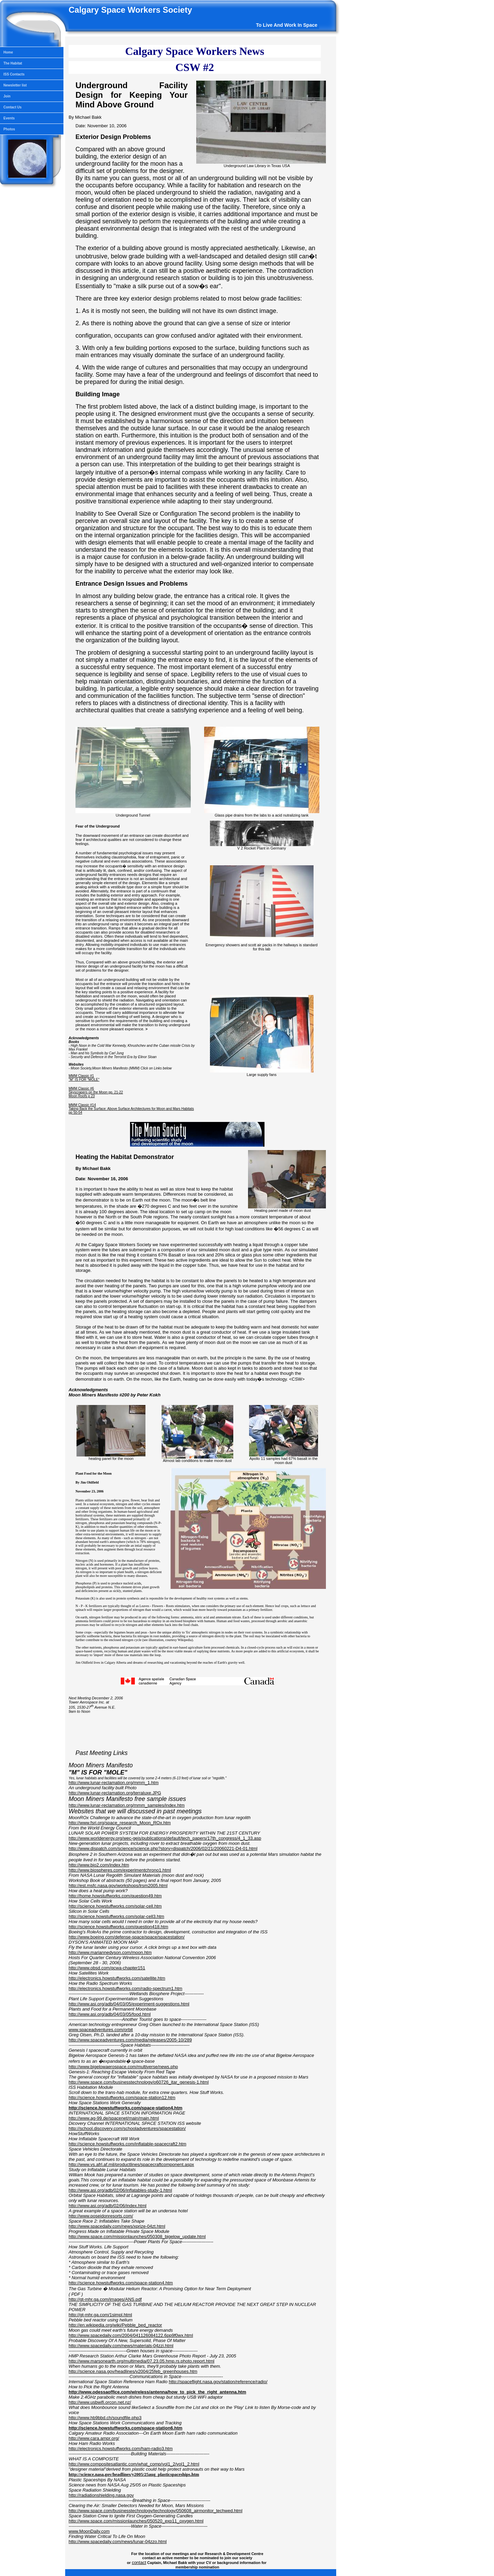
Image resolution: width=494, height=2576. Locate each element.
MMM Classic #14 (82, 1105)
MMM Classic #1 (81, 1076)
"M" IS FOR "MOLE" (84, 1079)
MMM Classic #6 (81, 1088)
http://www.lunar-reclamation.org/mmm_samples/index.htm (127, 1805)
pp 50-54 (75, 1112)
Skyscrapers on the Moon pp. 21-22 (96, 1092)
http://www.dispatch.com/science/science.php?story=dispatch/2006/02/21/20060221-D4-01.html (163, 1848)
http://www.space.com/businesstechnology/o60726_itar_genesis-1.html (139, 2082)
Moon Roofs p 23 (82, 1096)
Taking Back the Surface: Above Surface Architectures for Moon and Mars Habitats (131, 1109)
